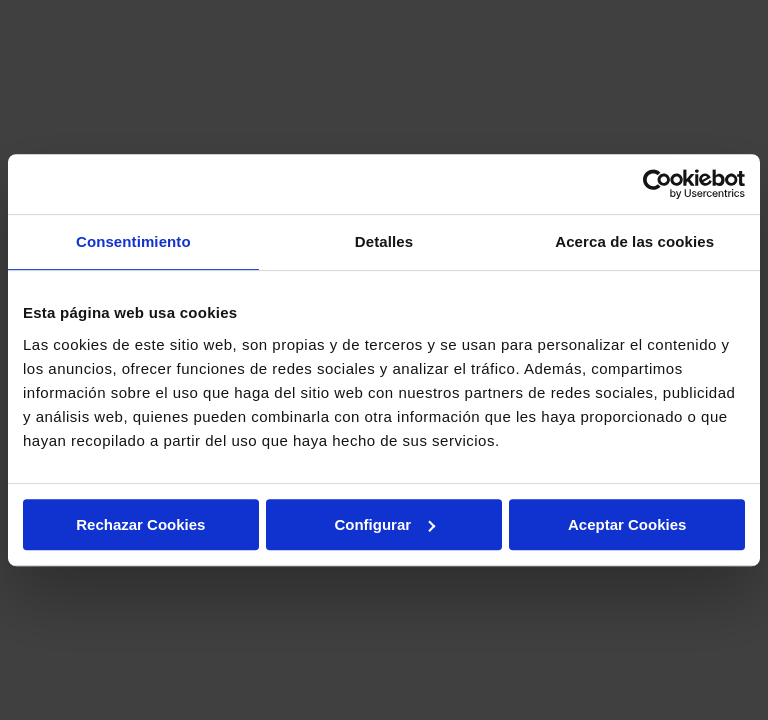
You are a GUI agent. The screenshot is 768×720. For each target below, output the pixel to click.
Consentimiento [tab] (133, 241)
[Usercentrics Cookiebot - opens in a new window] (657, 184)
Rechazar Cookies (140, 524)
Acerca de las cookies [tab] (634, 241)
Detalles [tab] (384, 241)
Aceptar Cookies (627, 524)
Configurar (384, 524)
